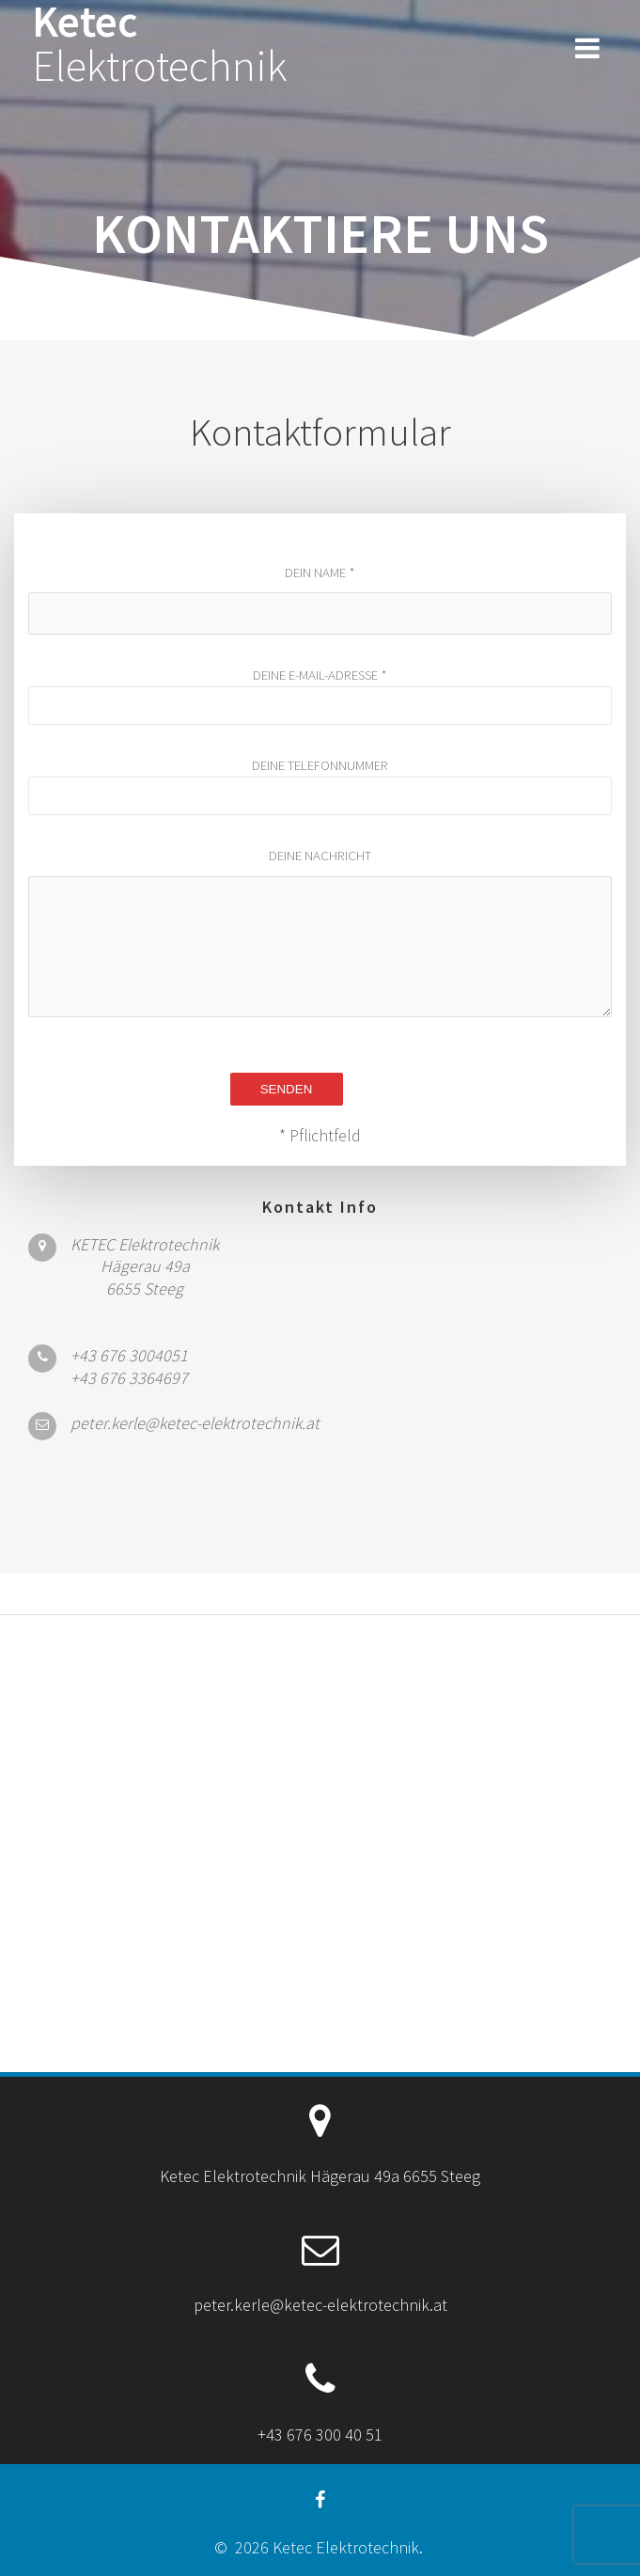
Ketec (160, 44)
